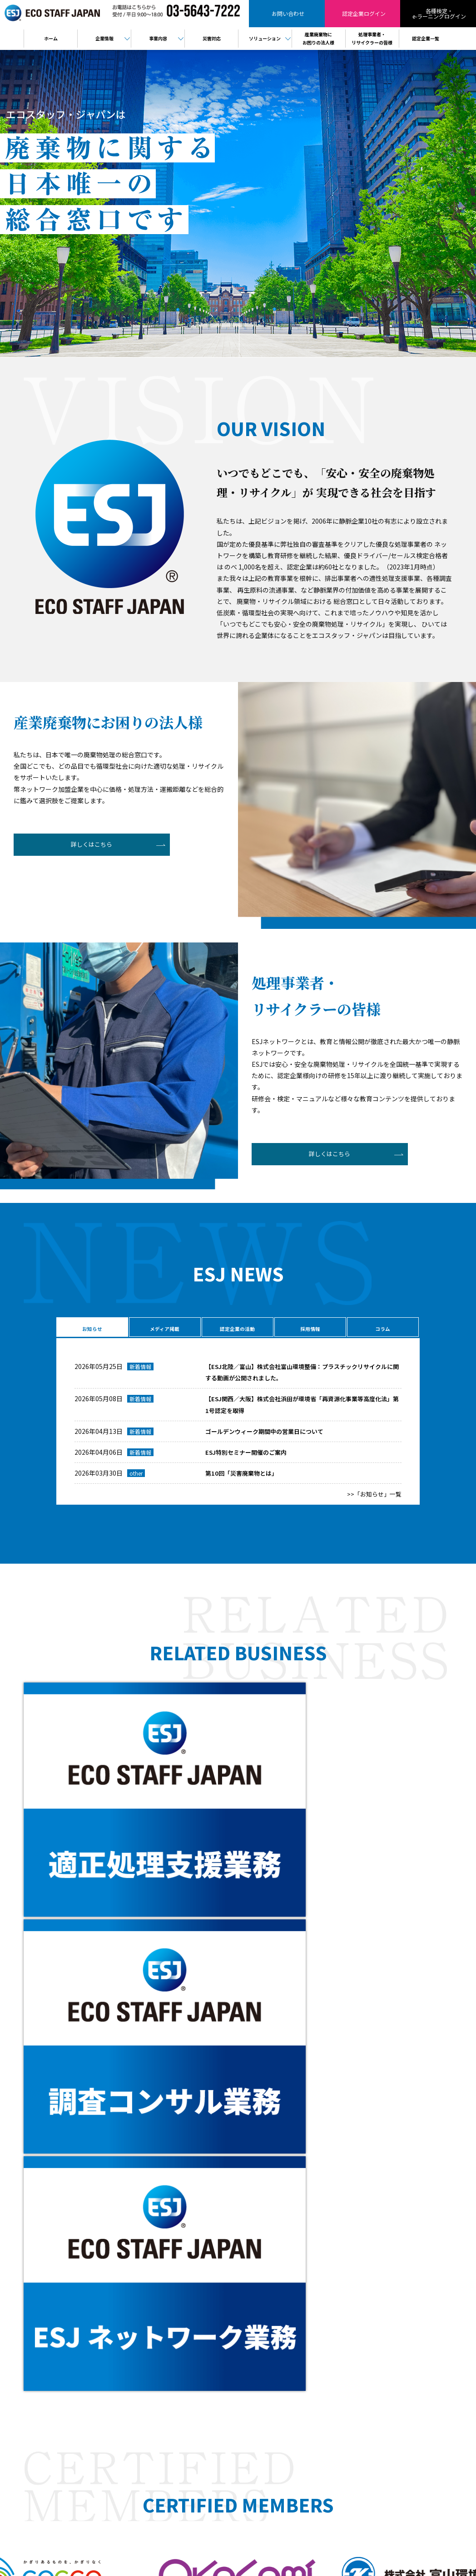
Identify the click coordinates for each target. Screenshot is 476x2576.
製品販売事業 (254, 2310)
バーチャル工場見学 (262, 2320)
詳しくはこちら (85, 847)
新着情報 (140, 1373)
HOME (245, 2241)
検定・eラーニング (87, 2344)
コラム (381, 1329)
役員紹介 (249, 2271)
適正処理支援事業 (260, 2290)
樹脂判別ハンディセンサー (270, 2329)
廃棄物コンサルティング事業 (273, 2300)
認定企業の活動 (236, 1329)
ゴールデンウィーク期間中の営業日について (268, 1437)
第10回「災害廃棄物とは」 (244, 1479)
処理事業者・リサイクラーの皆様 (371, 2251)
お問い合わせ (88, 2306)
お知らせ (91, 1329)
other (136, 1480)
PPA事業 (248, 2349)
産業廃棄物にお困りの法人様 (365, 2241)
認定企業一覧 (346, 2271)
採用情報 (309, 1329)
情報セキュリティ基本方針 (362, 2300)
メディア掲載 (164, 1329)
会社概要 (249, 2251)
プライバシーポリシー (357, 2290)
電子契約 (249, 2339)
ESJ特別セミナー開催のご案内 (249, 1458)
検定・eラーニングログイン (364, 2261)
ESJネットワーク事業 (264, 2280)
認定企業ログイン (88, 2325)
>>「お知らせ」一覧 (372, 1500)
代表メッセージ (257, 2261)
